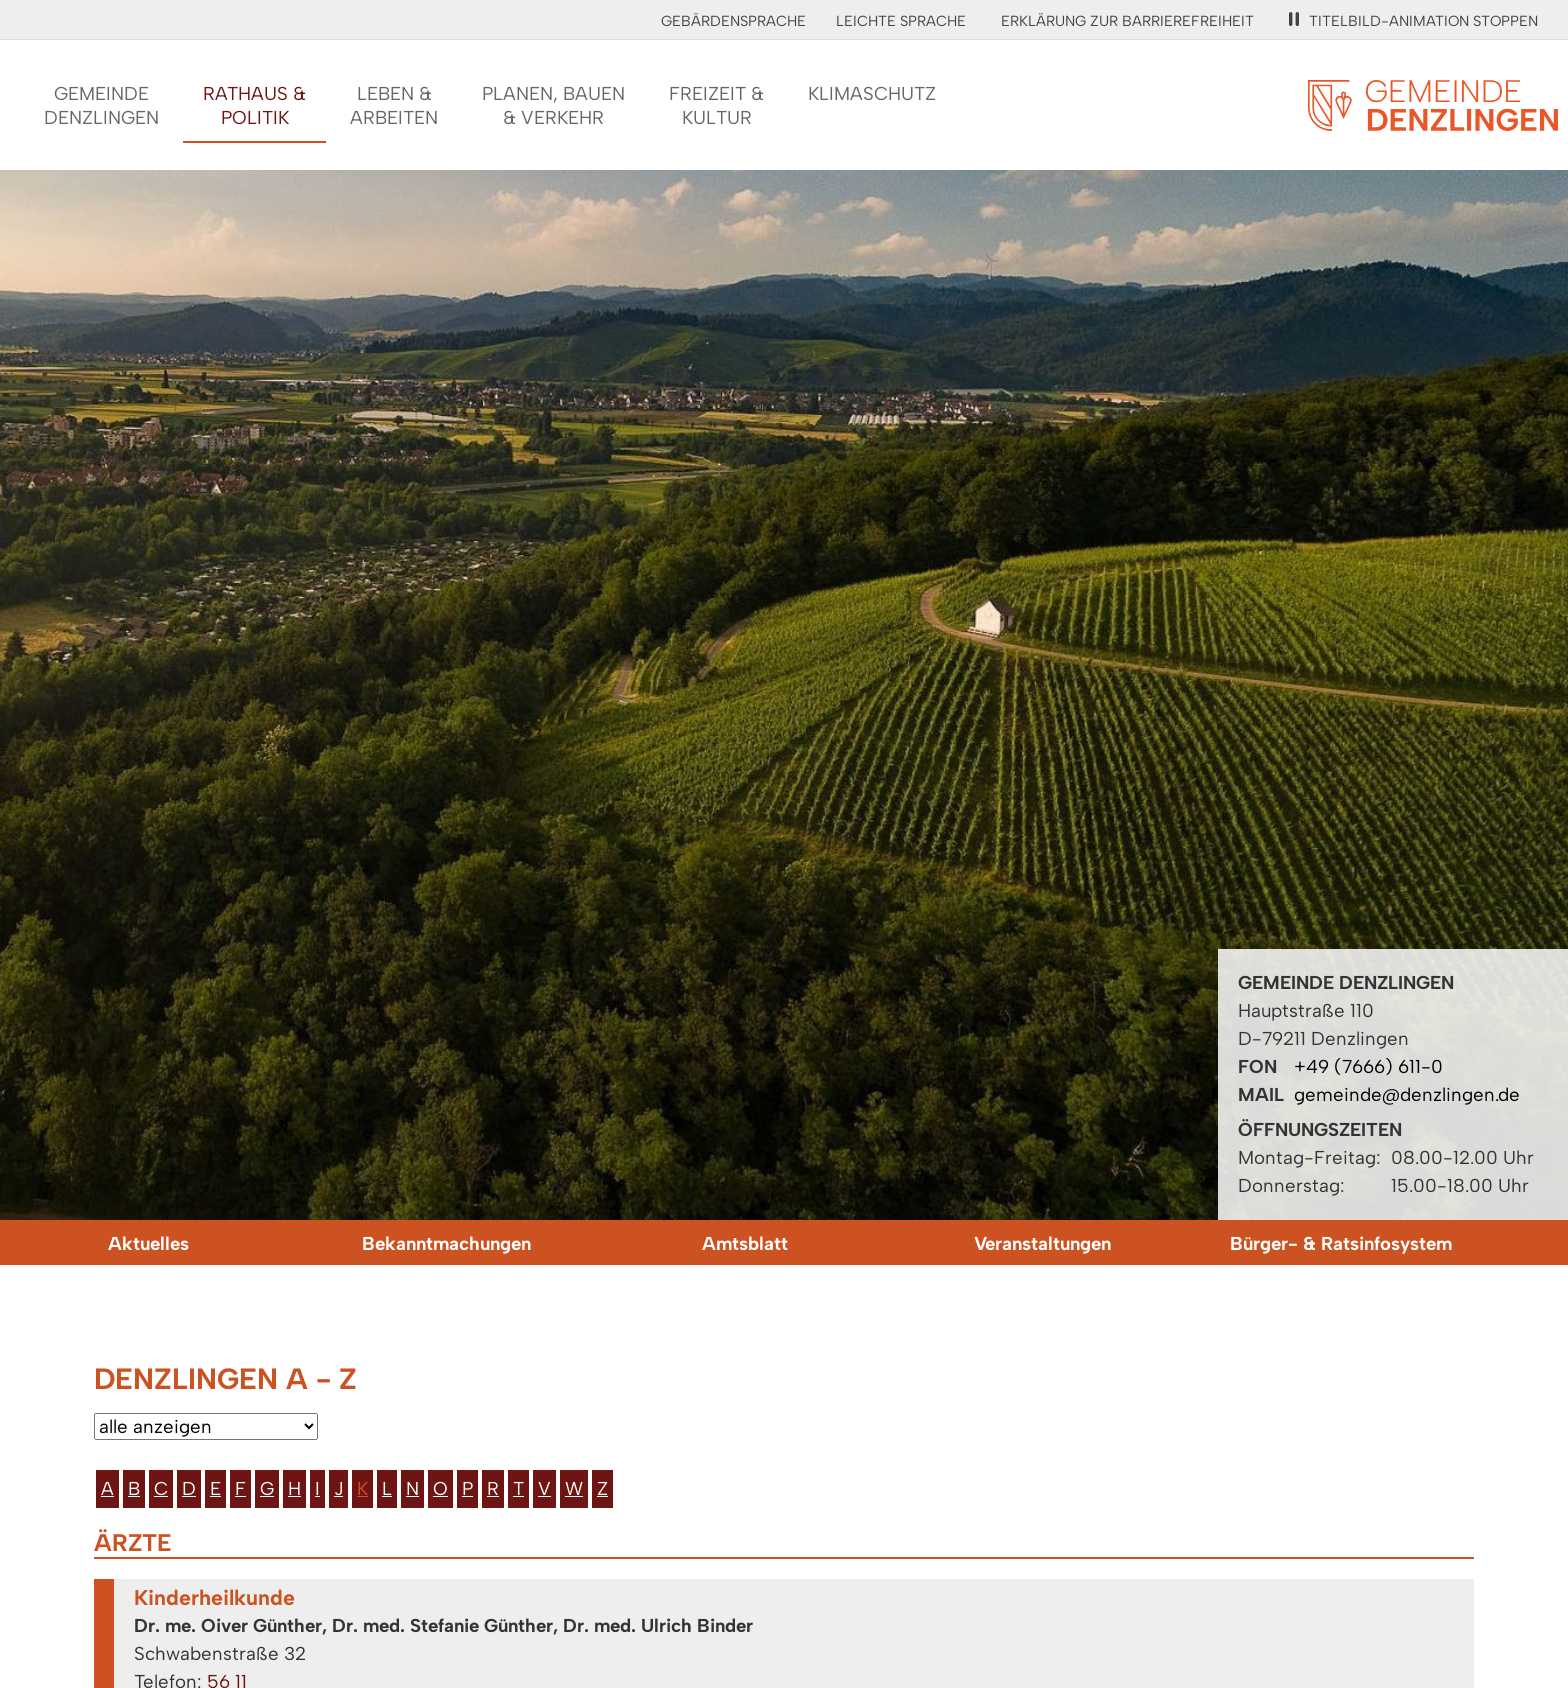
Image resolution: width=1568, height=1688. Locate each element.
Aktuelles (148, 1243)
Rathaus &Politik (254, 105)
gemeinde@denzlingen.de (1407, 1094)
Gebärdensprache (733, 21)
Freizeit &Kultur (716, 105)
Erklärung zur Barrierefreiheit (1127, 21)
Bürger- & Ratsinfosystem (1341, 1243)
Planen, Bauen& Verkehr (553, 105)
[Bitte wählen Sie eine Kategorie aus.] (206, 1426)
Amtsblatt (745, 1243)
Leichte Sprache (901, 21)
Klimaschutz (872, 93)
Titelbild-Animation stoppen (1413, 21)
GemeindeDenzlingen (101, 105)
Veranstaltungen (1042, 1243)
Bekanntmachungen (446, 1243)
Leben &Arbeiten (394, 105)
